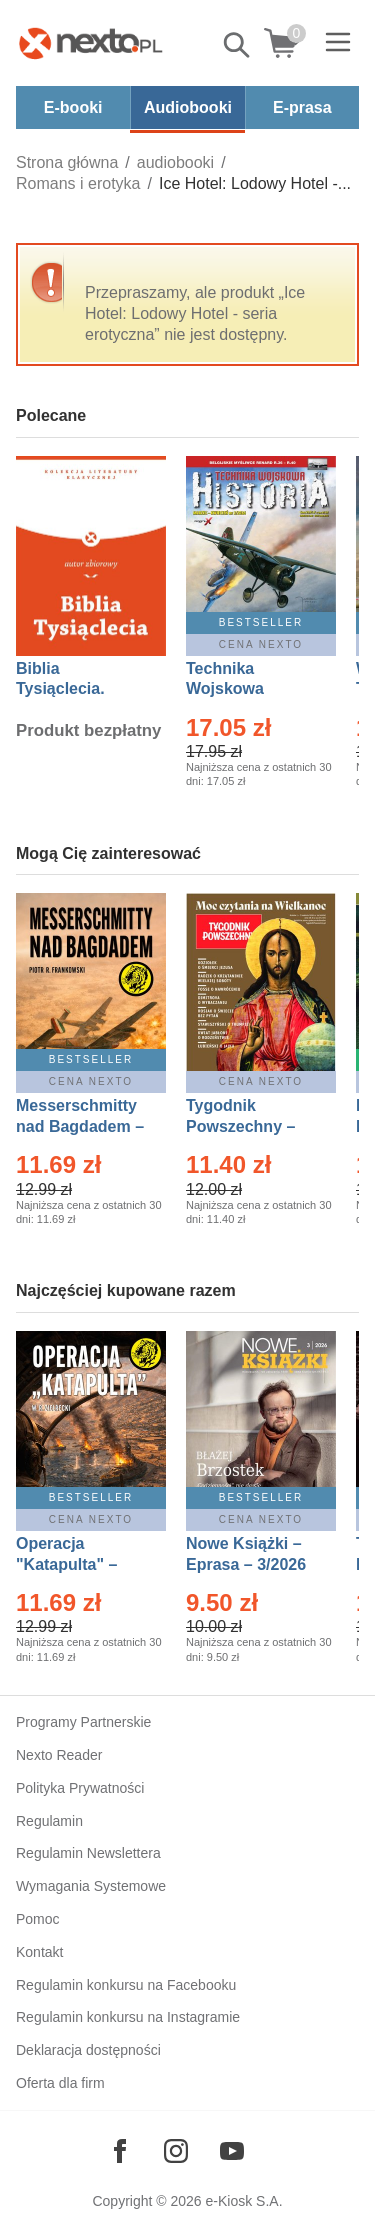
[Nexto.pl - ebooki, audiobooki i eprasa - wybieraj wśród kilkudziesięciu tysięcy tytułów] (91, 43)
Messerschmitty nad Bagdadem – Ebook (80, 1126)
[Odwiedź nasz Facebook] (120, 2151)
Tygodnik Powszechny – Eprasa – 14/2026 (250, 1126)
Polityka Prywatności (80, 1788)
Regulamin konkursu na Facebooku (126, 1985)
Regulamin (49, 1821)
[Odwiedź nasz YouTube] (232, 2151)
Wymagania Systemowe (91, 1886)
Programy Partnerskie (83, 1722)
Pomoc (38, 1919)
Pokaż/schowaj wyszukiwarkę (238, 45)
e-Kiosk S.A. (244, 2201)
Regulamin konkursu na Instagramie (128, 2017)
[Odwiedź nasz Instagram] (176, 2151)
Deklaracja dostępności (88, 2050)
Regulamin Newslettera (88, 1853)
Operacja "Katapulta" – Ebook (66, 1564)
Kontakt (39, 1952)
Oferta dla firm (60, 2083)
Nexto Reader (59, 1755)
